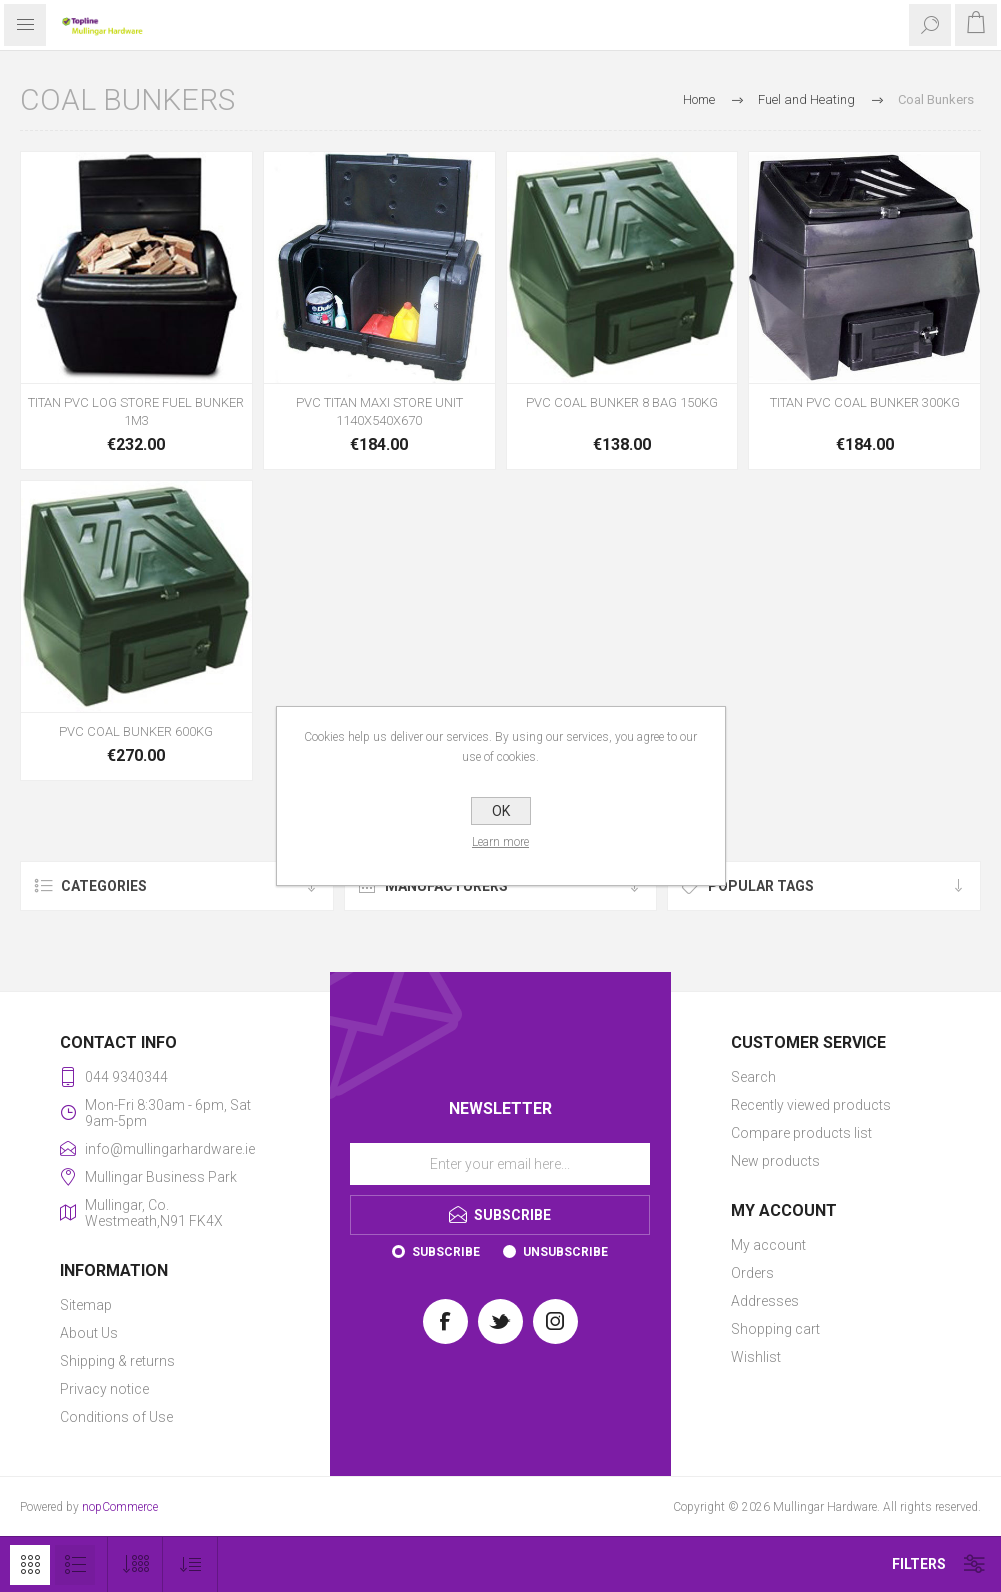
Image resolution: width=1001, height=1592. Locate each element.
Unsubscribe (565, 1252)
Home (699, 99)
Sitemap (86, 1305)
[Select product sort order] (190, 1564)
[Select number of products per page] (135, 1564)
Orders (752, 1273)
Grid (30, 1565)
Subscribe (446, 1252)
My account (768, 1245)
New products (775, 1161)
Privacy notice (104, 1389)
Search (753, 1077)
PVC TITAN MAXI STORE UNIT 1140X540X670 (379, 411)
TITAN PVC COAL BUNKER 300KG (865, 402)
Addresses (765, 1301)
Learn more (500, 842)
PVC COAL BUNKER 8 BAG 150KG (622, 402)
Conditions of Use (116, 1417)
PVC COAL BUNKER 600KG (136, 731)
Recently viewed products (811, 1105)
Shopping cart (775, 1329)
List (75, 1565)
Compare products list (801, 1133)
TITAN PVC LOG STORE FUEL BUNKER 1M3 (136, 411)
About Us (89, 1333)
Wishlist (756, 1357)
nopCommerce (120, 1507)
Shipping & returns (117, 1361)
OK (501, 811)
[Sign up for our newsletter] (500, 1164)
